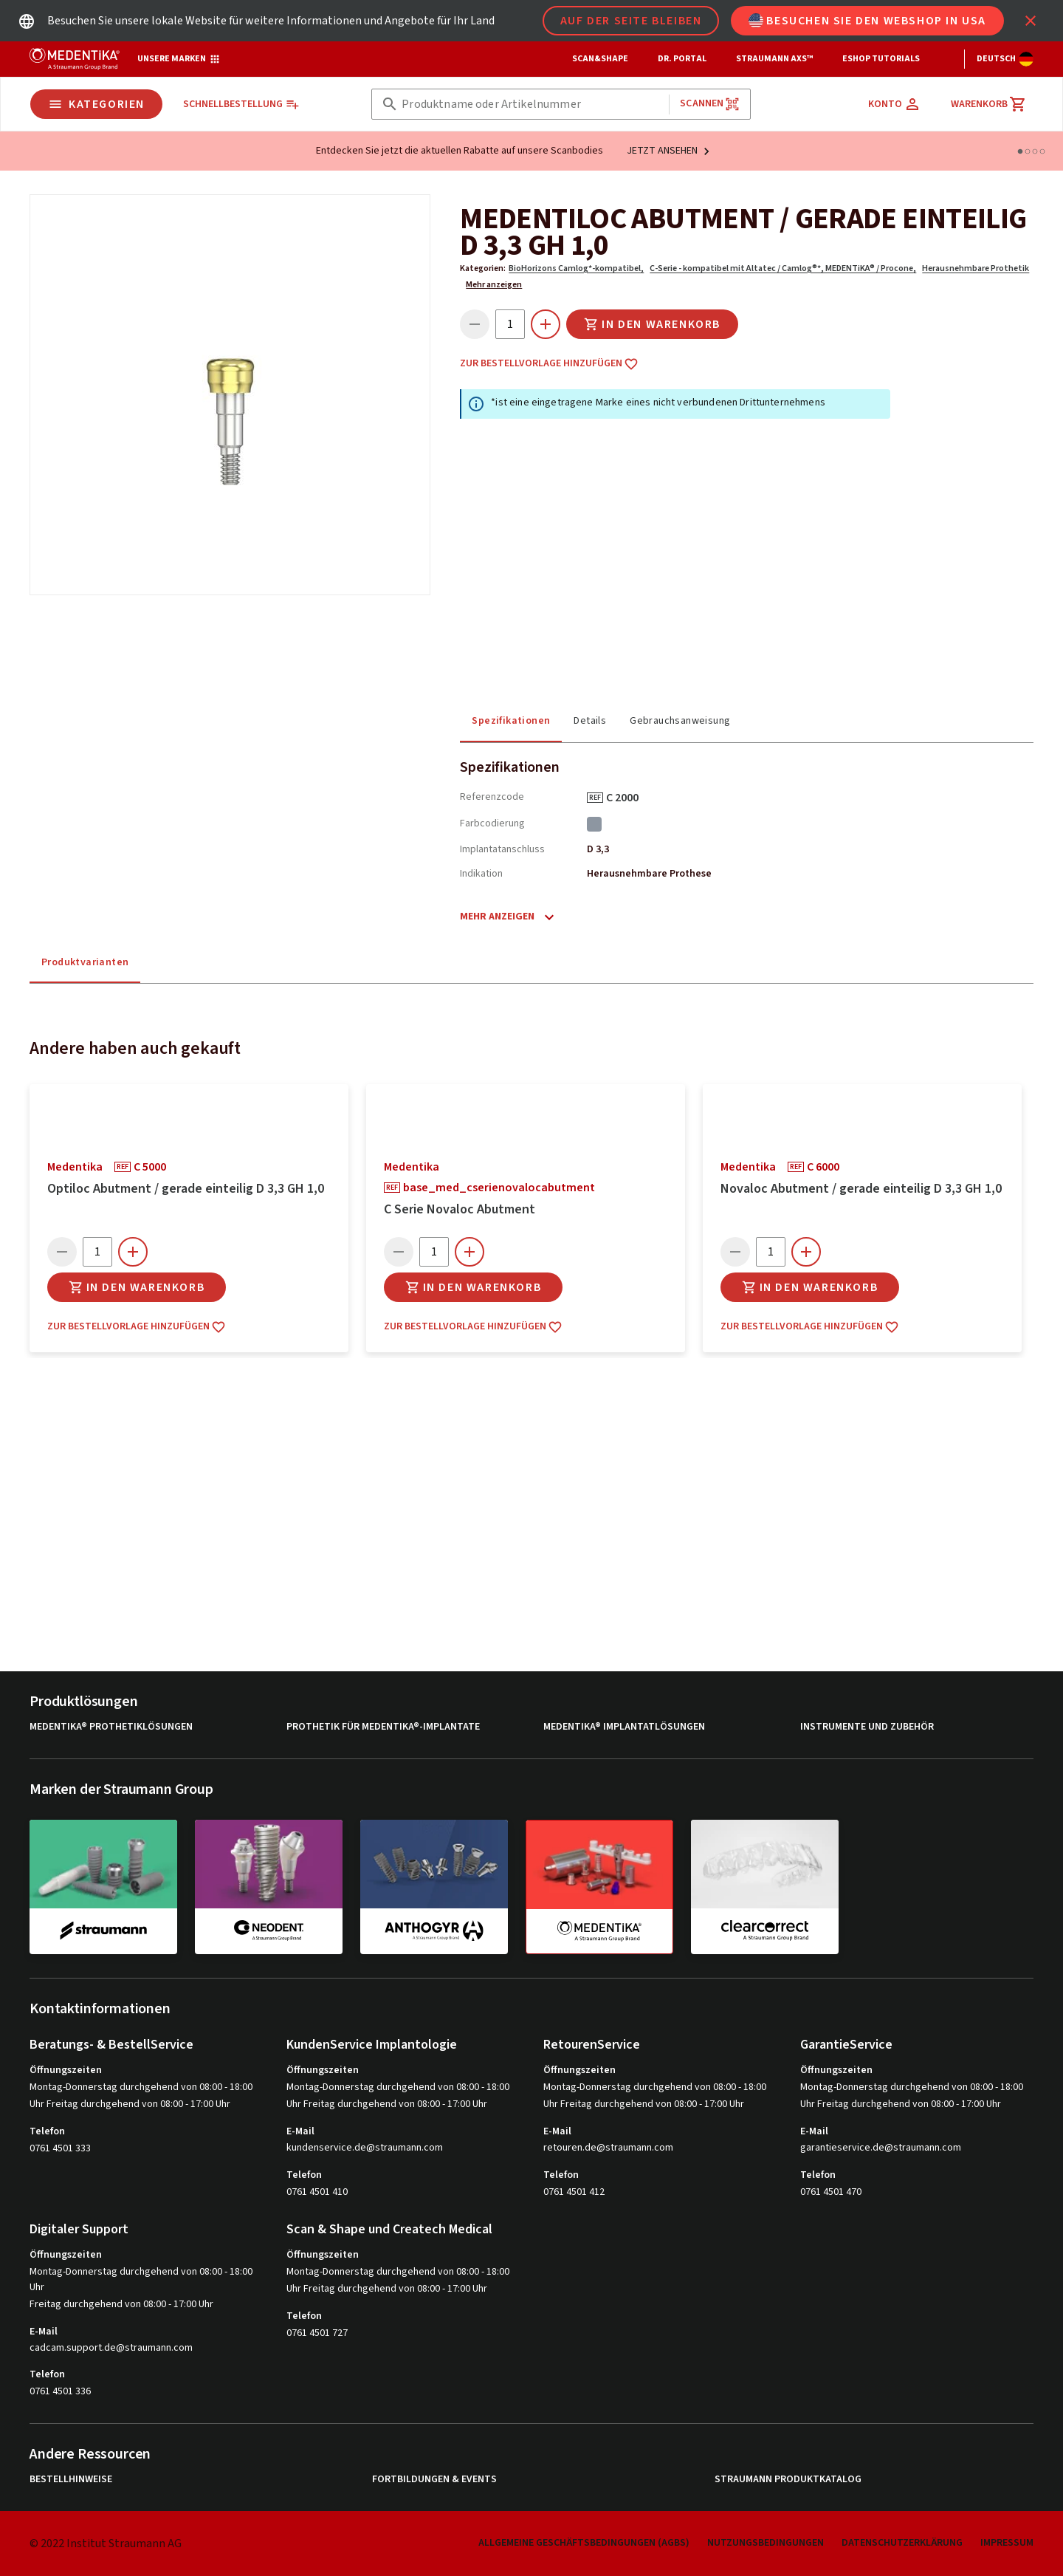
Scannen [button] (710, 104)
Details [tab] (590, 720)
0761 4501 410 (317, 2192)
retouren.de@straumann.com (608, 2148)
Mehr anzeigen (494, 284)
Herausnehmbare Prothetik (975, 268)
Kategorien (96, 104)
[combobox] (532, 104)
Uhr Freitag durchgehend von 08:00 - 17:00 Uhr (130, 2104)
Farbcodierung (492, 823)
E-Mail (300, 2131)
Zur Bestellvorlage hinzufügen (549, 364)
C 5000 (155, 1167)
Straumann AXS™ (774, 58)
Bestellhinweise (71, 2480)
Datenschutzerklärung (902, 2542)
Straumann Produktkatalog (788, 2480)
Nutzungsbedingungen (765, 2542)
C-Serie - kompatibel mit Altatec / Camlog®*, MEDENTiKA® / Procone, (783, 268)
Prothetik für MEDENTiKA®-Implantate (383, 1727)
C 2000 (627, 797)
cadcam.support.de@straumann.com (111, 2348)
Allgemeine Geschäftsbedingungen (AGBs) (583, 2542)
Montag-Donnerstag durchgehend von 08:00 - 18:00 (141, 2087)
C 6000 (828, 1167)
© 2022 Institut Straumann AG (106, 2543)
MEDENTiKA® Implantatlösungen (624, 1727)
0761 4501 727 (317, 2333)
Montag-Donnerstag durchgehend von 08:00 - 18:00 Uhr (141, 2279)
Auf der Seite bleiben (631, 21)
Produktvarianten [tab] (84, 962)
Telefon (47, 2131)
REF (595, 797)
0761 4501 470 (830, 2192)
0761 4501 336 (60, 2391)
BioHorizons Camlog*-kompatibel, (576, 268)
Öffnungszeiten (66, 2070)
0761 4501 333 (60, 2148)
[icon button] (1030, 20)
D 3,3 (598, 849)
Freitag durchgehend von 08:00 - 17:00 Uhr (121, 2304)
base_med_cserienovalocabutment (504, 1187)
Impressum (1006, 2542)
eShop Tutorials (881, 58)
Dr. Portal (682, 58)
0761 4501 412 (574, 2192)
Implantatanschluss (502, 849)
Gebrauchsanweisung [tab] (680, 720)
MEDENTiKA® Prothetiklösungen (111, 1727)
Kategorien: (483, 268)
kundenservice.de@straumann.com (364, 2148)
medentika (75, 1167)
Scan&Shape (600, 58)
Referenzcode (492, 796)
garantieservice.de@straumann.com (880, 2148)
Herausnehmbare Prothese (649, 873)
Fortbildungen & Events (434, 2480)
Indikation (481, 873)
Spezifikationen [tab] (511, 720)
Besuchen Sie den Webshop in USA (867, 21)
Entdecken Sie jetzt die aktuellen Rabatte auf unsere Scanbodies (459, 150)
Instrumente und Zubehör (867, 1727)
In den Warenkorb (652, 324)
